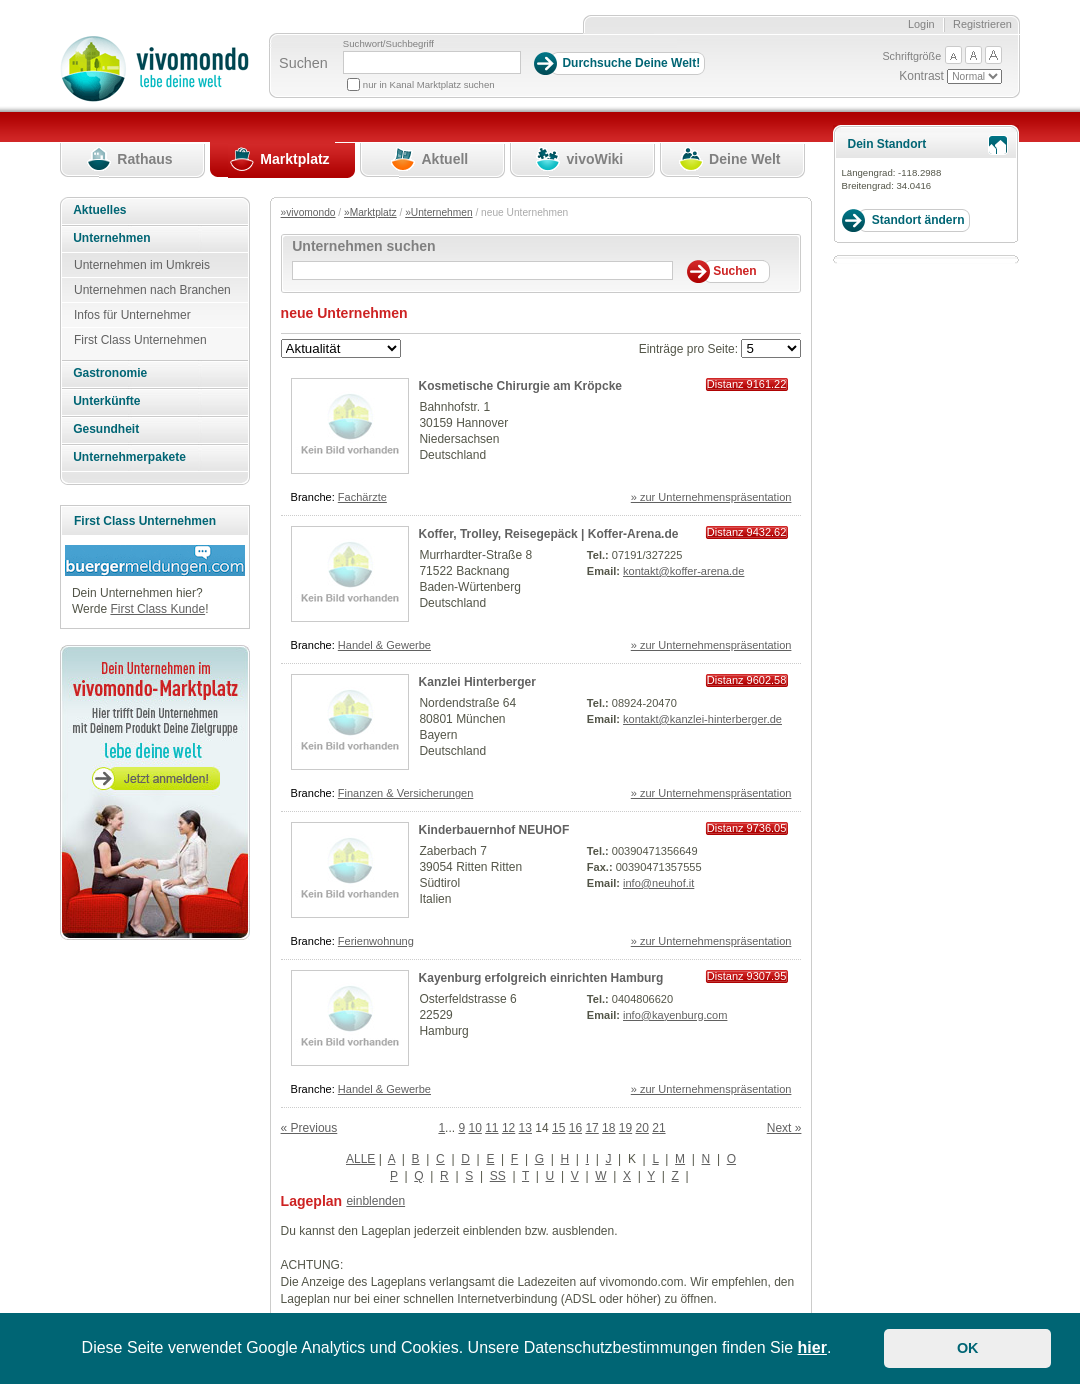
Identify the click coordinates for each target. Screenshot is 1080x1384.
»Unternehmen (438, 212)
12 (508, 1128)
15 (558, 1128)
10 (474, 1128)
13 (525, 1128)
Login (921, 24)
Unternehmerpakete (129, 457)
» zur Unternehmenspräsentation (711, 497)
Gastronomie (110, 373)
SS (498, 1176)
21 (658, 1128)
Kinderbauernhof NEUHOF (494, 830)
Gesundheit (106, 429)
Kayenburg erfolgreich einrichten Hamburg (541, 978)
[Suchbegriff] (432, 62)
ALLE (360, 1159)
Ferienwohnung (376, 941)
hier (812, 1347)
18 (608, 1128)
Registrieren (982, 24)
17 (591, 1128)
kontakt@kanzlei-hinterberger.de (702, 719)
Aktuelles (99, 210)
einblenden (375, 1201)
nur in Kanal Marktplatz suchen (429, 84)
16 (575, 1128)
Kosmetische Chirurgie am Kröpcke (520, 386)
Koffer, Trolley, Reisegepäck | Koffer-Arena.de (549, 534)
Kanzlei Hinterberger (477, 682)
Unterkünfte (106, 401)
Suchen (303, 63)
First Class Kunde (157, 609)
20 (642, 1128)
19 (625, 1128)
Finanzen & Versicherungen (406, 793)
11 (491, 1128)
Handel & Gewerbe (384, 645)
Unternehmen (111, 238)
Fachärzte (362, 497)
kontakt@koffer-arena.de (683, 571)
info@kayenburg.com (675, 1015)
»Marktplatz (370, 212)
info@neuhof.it (658, 883)
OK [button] (968, 1348)
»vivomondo (308, 212)
